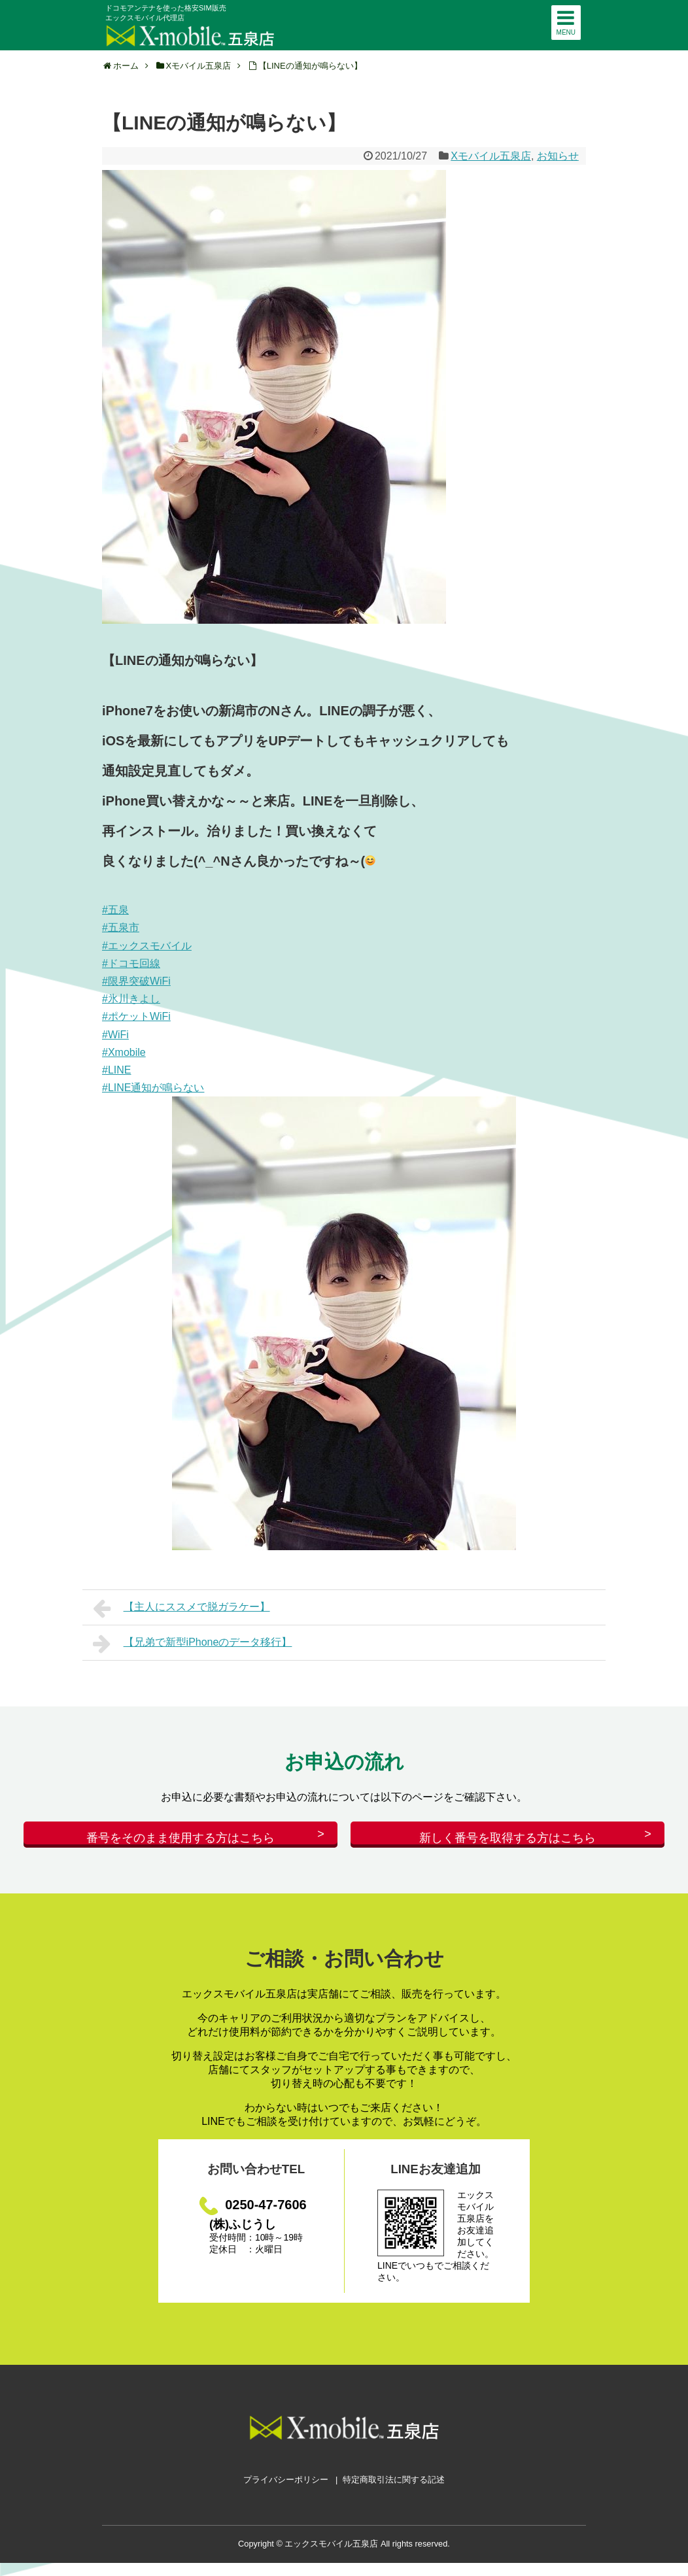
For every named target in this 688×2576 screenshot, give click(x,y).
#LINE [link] (116, 1070)
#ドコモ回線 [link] (131, 963)
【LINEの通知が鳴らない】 (310, 66)
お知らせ (558, 155)
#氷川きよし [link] (131, 998)
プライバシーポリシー (285, 2493)
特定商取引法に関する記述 (394, 2493)
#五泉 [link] (115, 909)
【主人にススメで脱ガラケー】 (181, 1608)
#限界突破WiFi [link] (136, 981)
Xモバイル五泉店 (491, 155)
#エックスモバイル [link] (147, 945)
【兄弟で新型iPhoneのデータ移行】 (192, 1643)
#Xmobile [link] (124, 1052)
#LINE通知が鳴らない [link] (153, 1087)
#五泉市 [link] (120, 927)
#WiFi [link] (115, 1034)
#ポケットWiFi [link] (136, 1016)
